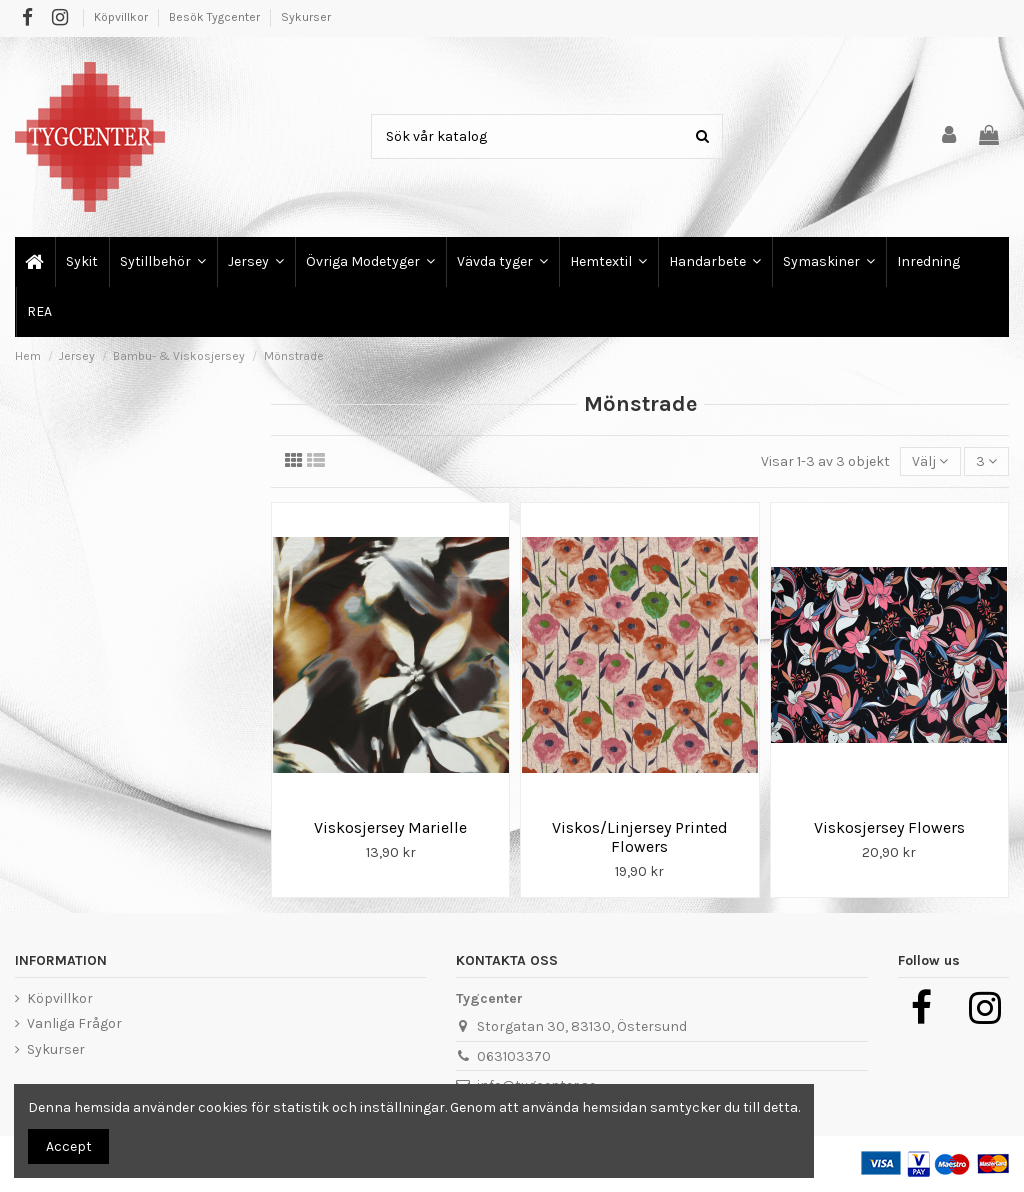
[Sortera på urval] (930, 461)
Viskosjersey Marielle (390, 827)
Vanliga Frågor (74, 1023)
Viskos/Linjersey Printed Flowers (640, 837)
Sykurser (306, 17)
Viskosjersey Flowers (889, 827)
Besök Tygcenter (216, 17)
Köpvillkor (122, 17)
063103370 (514, 1056)
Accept (69, 1146)
